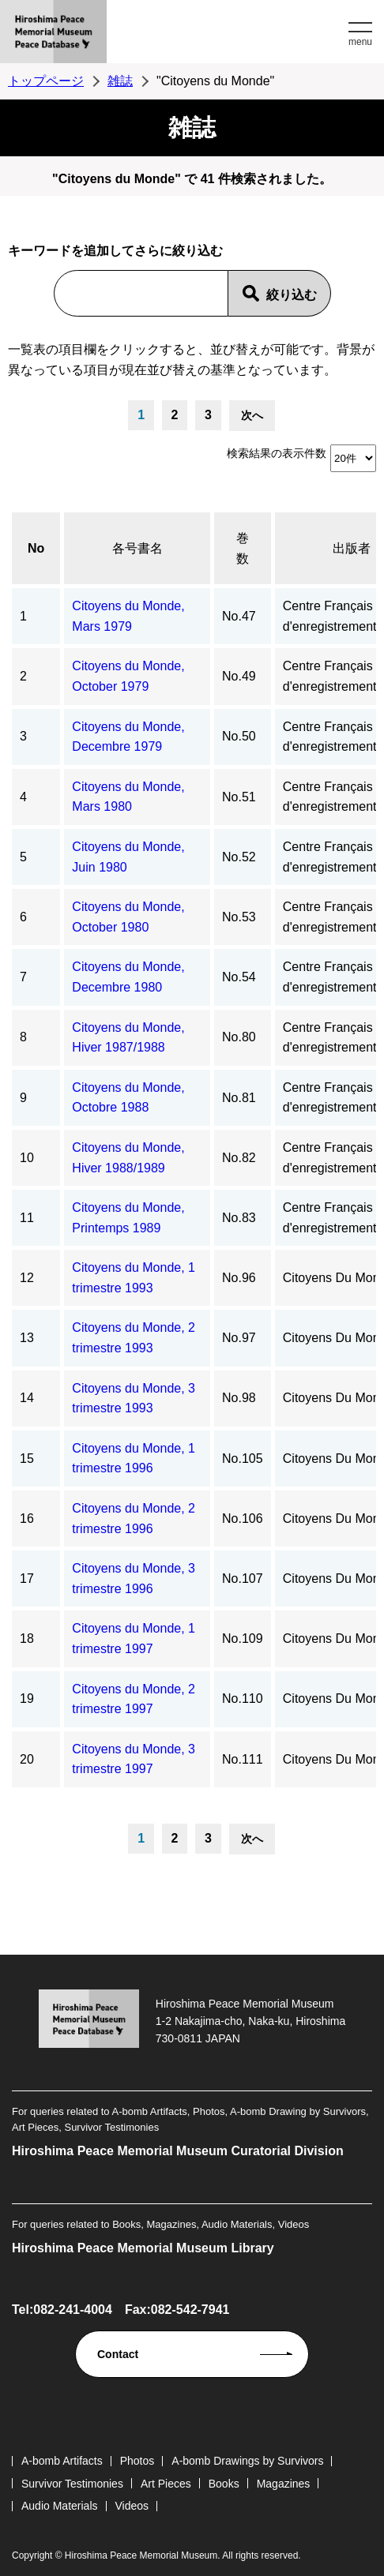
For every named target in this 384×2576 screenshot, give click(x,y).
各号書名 (137, 548)
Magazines (284, 2483)
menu (360, 41)
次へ (252, 415)
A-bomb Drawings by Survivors (247, 2460)
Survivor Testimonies (72, 2483)
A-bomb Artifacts (62, 2460)
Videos (132, 2505)
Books (224, 2483)
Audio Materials (59, 2505)
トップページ (46, 81)
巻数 (242, 548)
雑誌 (120, 81)
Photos (137, 2460)
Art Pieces (166, 2483)
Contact (117, 2354)
